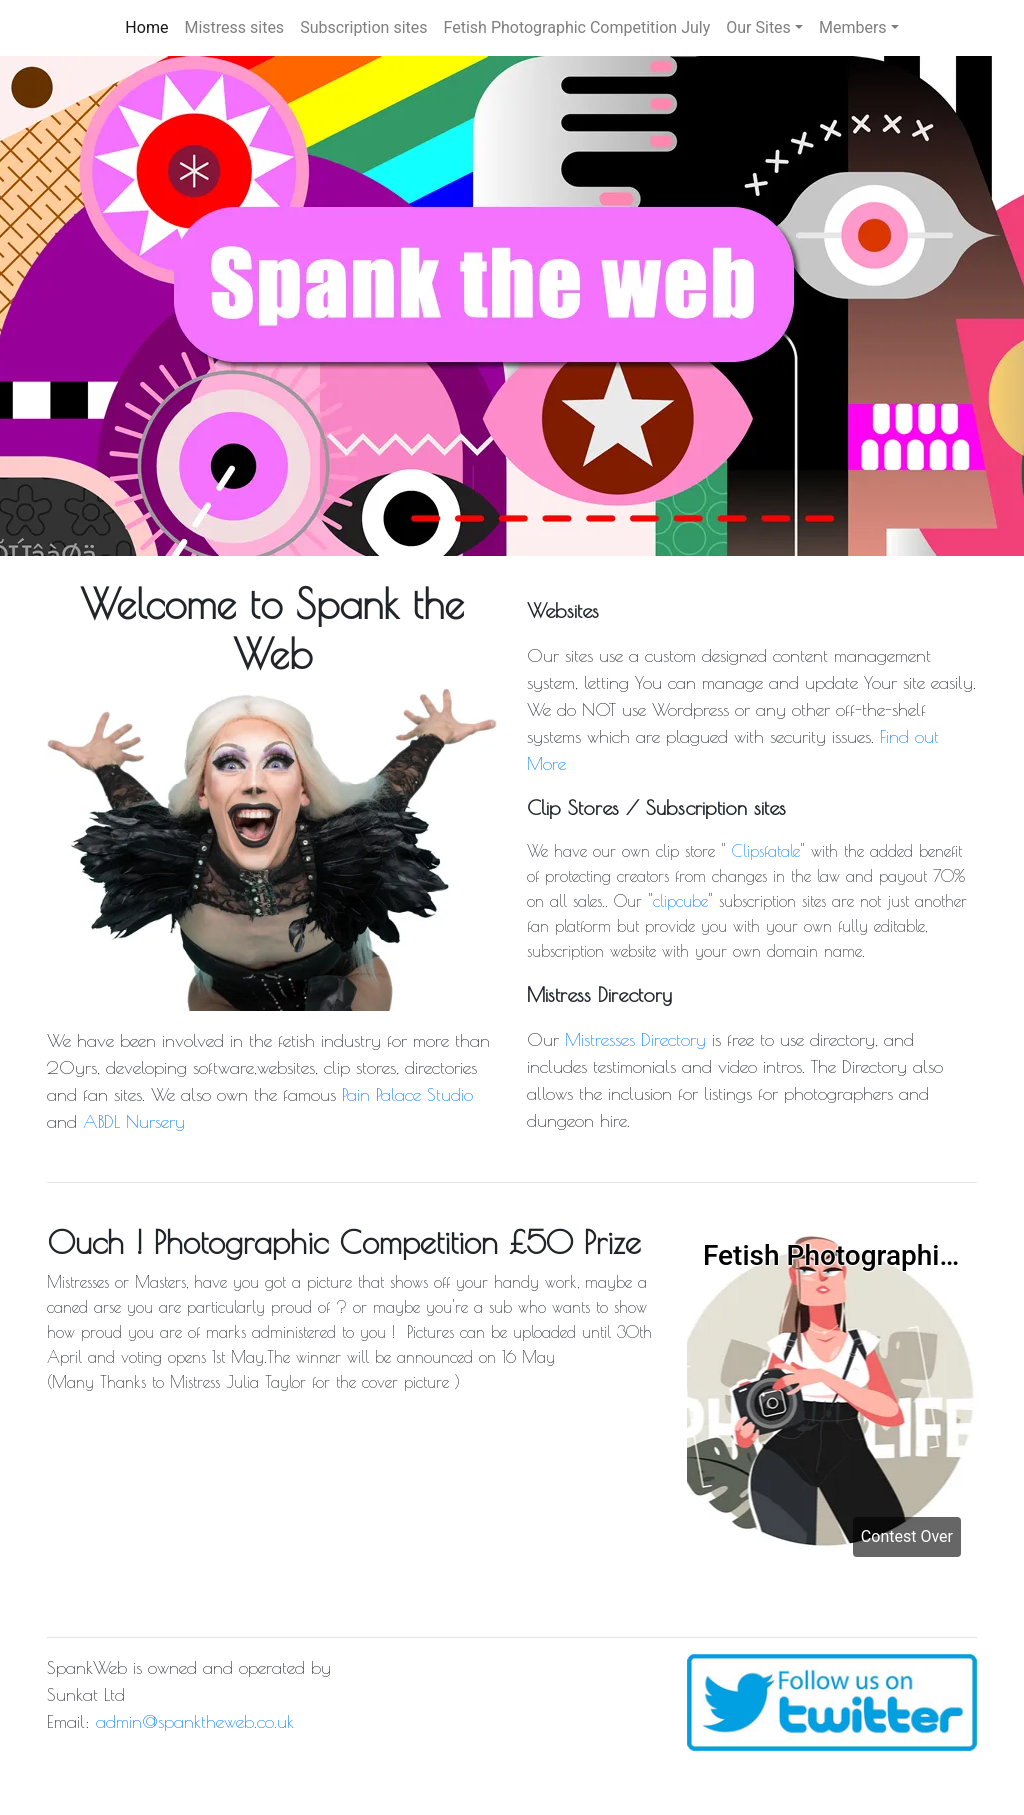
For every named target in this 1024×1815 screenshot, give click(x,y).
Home (146, 27)
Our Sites (758, 27)
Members (853, 27)
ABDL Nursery (134, 1121)
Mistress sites (234, 27)
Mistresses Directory (635, 1039)
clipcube (680, 901)
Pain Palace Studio (407, 1094)
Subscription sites (363, 27)
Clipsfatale (766, 851)
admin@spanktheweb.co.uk (195, 1721)
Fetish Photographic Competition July (577, 27)
